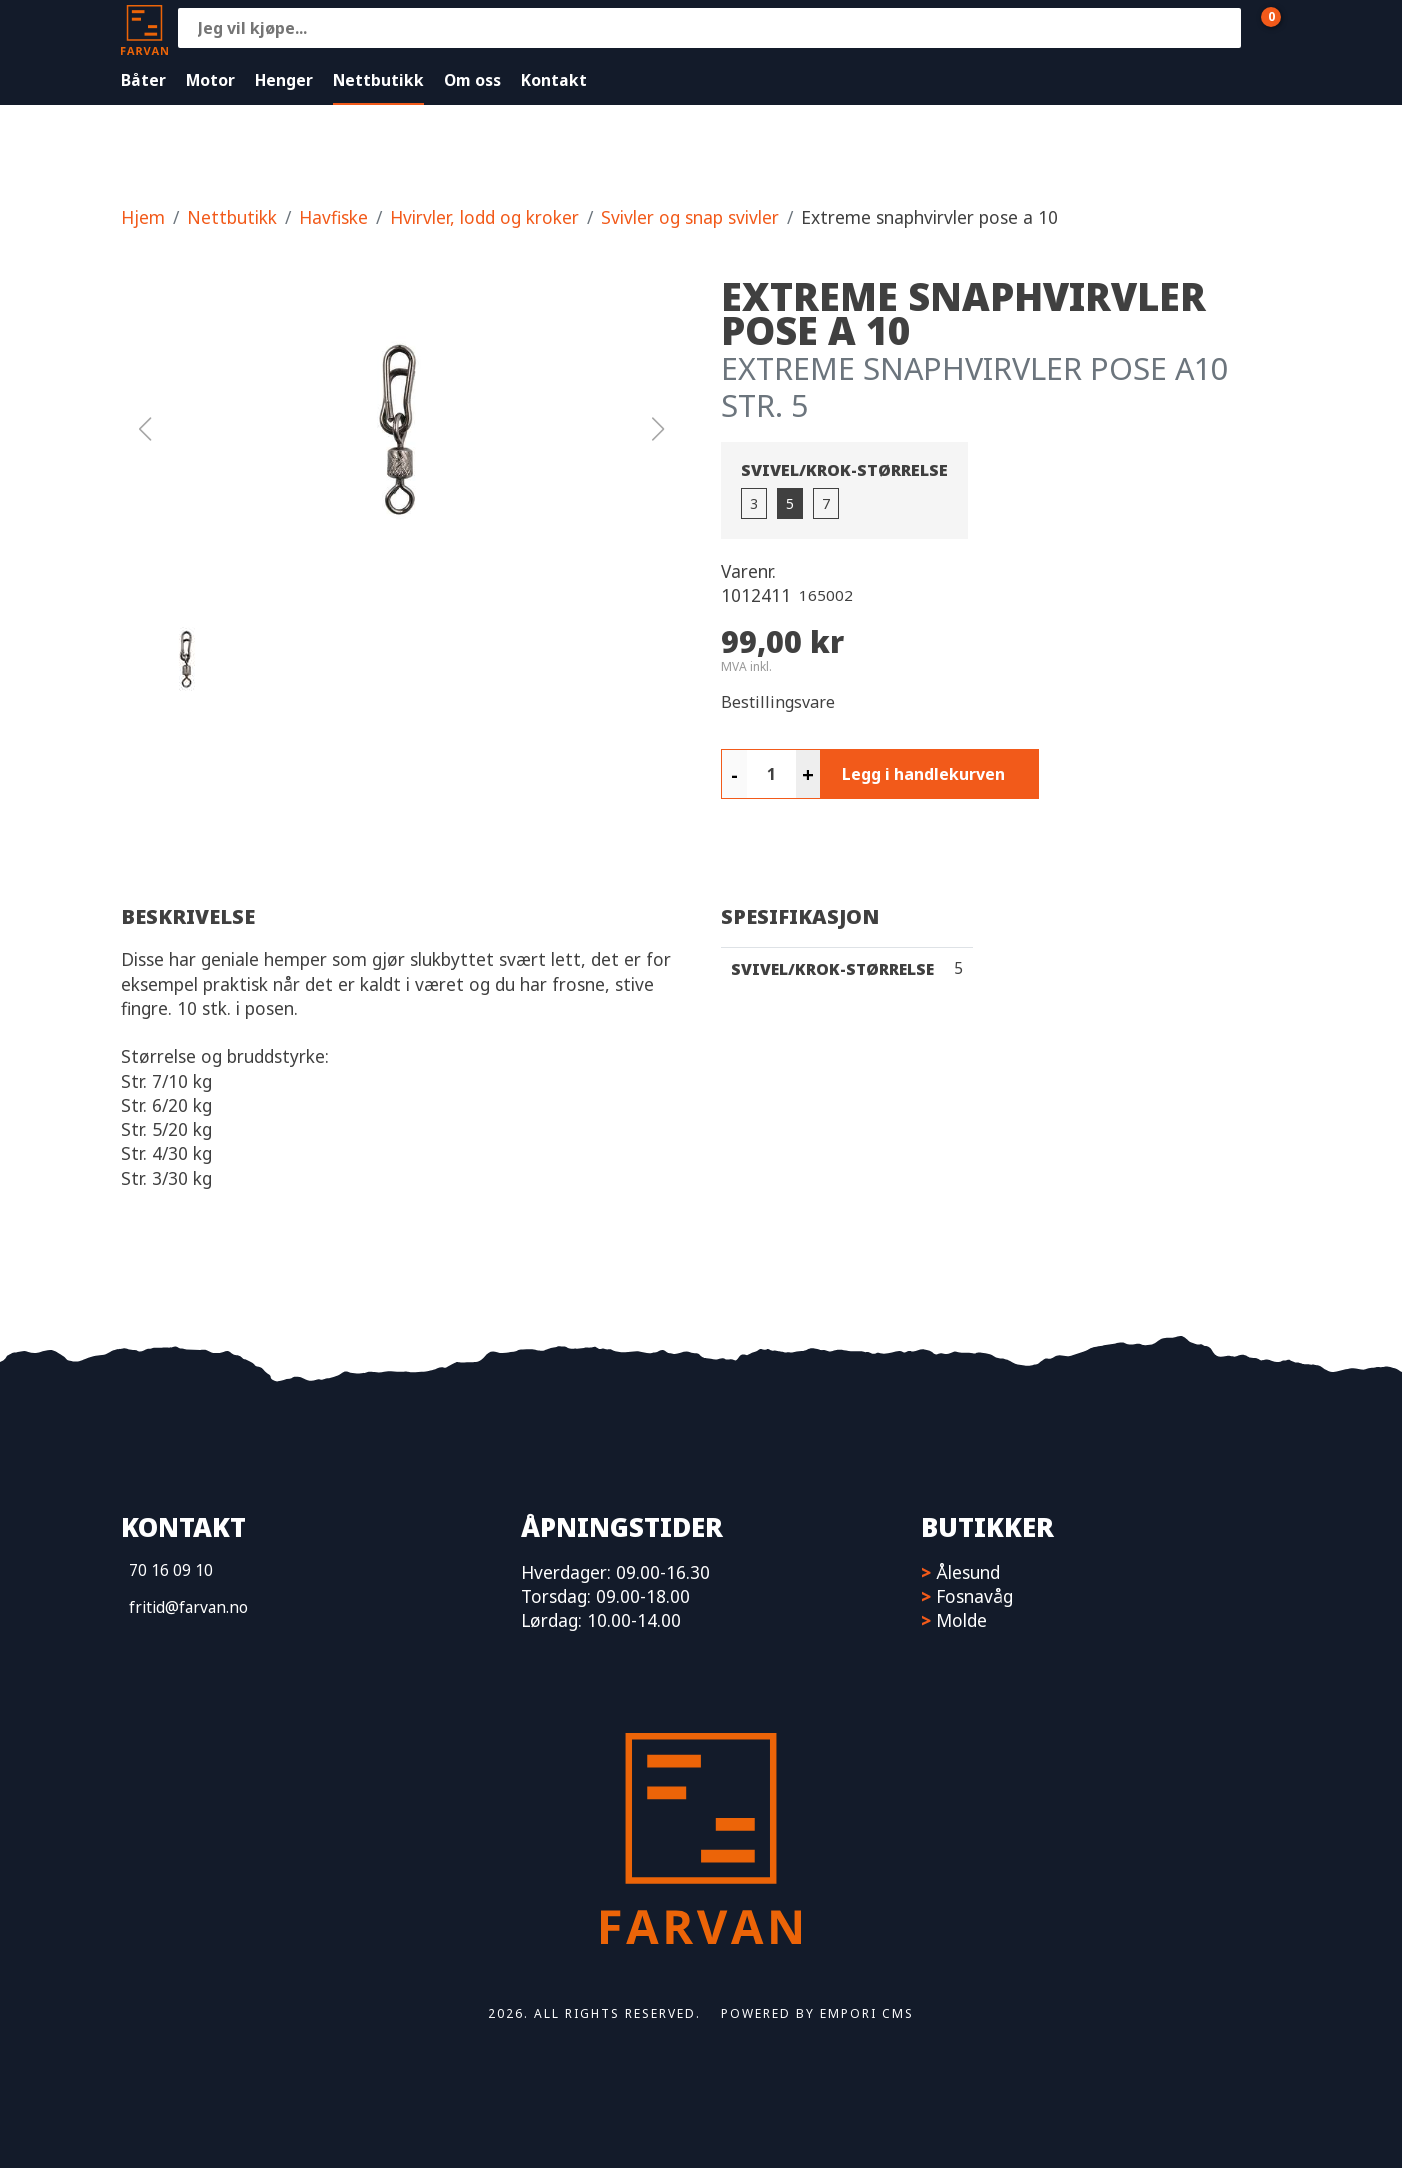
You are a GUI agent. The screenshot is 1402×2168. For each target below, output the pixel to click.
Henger (284, 80)
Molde (961, 1620)
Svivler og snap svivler (690, 217)
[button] (401, 429)
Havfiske (333, 217)
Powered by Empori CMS (817, 2013)
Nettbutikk (378, 80)
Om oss (472, 80)
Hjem (143, 217)
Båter (143, 80)
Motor (210, 80)
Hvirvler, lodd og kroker (484, 217)
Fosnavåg (974, 1596)
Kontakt (554, 80)
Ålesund (968, 1572)
